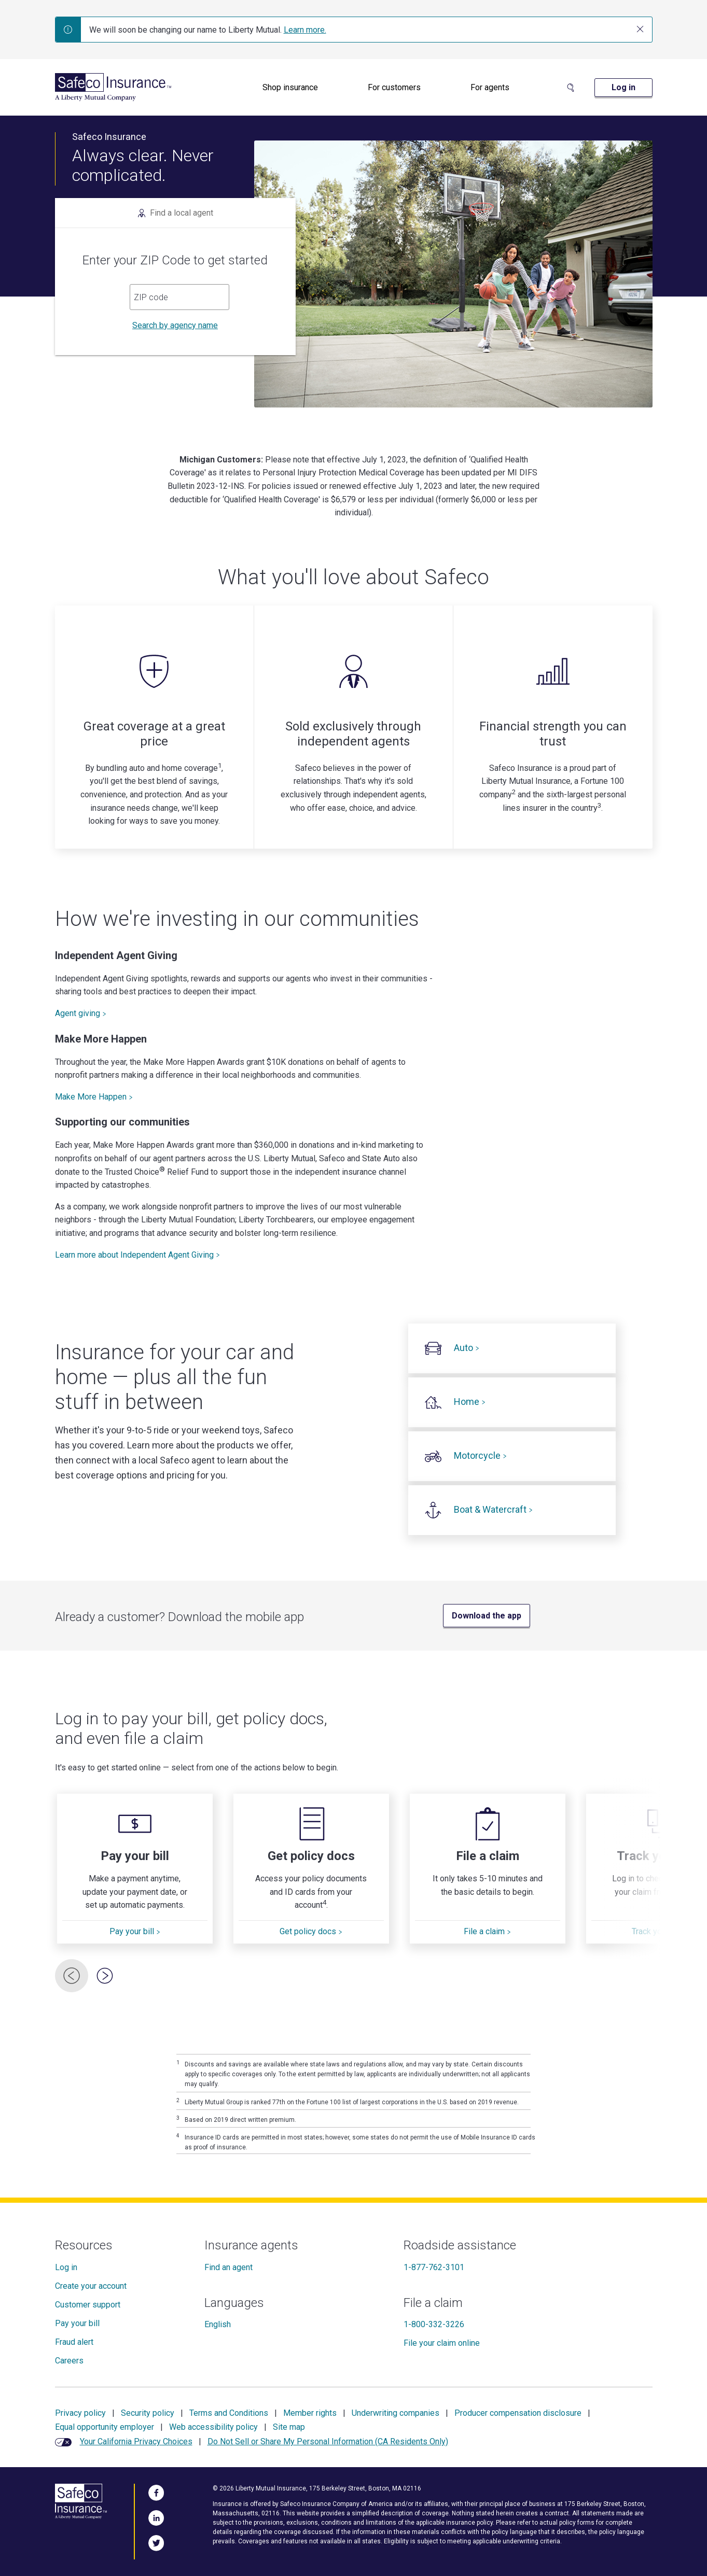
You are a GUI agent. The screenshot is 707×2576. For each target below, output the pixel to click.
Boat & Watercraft (493, 1509)
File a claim (487, 1931)
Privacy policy (80, 2413)
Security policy (147, 2413)
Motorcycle (480, 1455)
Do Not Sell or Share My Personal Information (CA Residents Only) (327, 2441)
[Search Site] (570, 87)
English (217, 2324)
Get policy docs (311, 1931)
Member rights (310, 2413)
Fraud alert (74, 2342)
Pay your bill (134, 1931)
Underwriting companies (395, 2413)
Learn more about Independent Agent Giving (137, 1255)
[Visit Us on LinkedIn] (156, 2516)
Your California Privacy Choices (136, 2441)
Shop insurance (290, 87)
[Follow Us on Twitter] (156, 2541)
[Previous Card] (71, 1975)
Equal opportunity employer (104, 2427)
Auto (466, 1347)
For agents (489, 87)
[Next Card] (104, 1975)
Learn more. (305, 30)
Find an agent (228, 2267)
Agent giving (80, 1013)
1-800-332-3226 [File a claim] (434, 2324)
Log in (66, 2267)
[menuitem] (290, 87)
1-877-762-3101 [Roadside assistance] (434, 2267)
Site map (289, 2427)
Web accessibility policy (213, 2427)
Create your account (91, 2286)
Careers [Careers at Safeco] (69, 2361)
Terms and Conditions (228, 2413)
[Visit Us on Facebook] (156, 2491)
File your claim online (442, 2343)
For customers (394, 87)
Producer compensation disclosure (517, 2413)
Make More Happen (94, 1097)
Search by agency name (175, 325)
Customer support (87, 2305)
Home (470, 1401)
